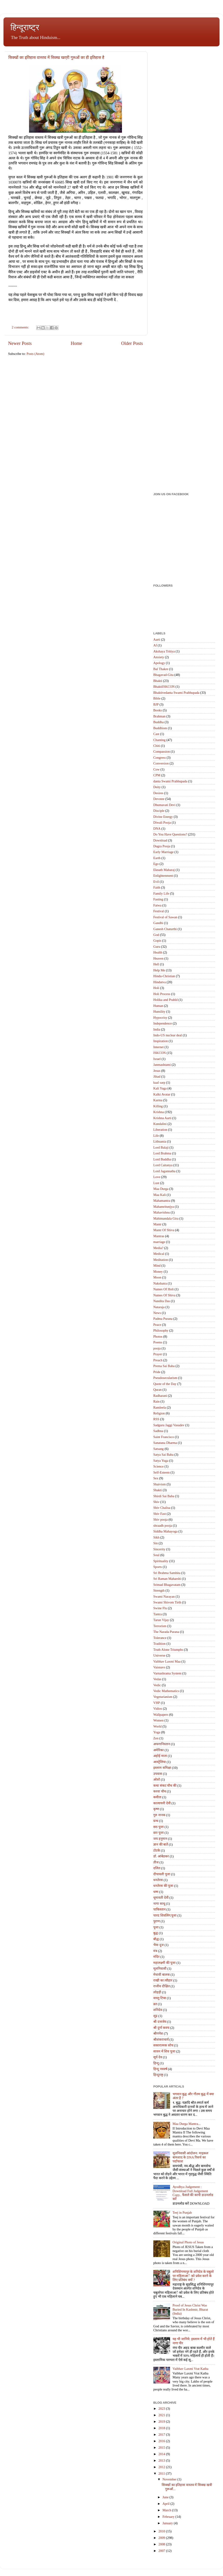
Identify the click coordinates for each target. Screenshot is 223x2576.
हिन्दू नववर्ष (160, 2069)
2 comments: (21, 327)
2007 (162, 2551)
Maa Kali (159, 1195)
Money (158, 1271)
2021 (162, 2415)
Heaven (158, 958)
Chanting (159, 740)
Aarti (156, 639)
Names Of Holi (163, 1289)
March (167, 2510)
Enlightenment (163, 875)
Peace (157, 1325)
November (170, 2479)
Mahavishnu (161, 1212)
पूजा (156, 1927)
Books (157, 710)
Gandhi (158, 923)
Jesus (156, 1071)
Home (76, 343)
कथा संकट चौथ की (165, 1785)
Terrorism (160, 1626)
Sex (155, 1478)
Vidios (157, 1708)
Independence (162, 1023)
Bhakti (157, 681)
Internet (158, 1047)
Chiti (156, 746)
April (167, 2503)
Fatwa (157, 905)
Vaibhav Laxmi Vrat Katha (190, 2368)
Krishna (158, 1112)
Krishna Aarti (162, 1118)
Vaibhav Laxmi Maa (167, 1661)
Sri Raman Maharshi (167, 1578)
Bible (157, 698)
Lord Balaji (161, 1147)
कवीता (157, 1797)
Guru (156, 946)
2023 (162, 2408)
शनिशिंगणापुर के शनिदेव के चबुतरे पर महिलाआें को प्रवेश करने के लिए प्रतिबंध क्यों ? (193, 2276)
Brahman (159, 716)
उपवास (157, 1774)
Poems (157, 1342)
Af (155, 645)
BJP (156, 704)
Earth (157, 858)
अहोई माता (160, 1756)
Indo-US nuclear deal (167, 1035)
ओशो (156, 1779)
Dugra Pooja (161, 846)
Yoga (156, 1732)
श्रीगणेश (158, 2033)
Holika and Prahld (165, 1000)
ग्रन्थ (155, 1821)
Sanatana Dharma (165, 1443)
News (157, 1313)
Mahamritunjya (163, 1206)
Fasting (158, 899)
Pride (156, 1372)
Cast (156, 734)
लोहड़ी (157, 1992)
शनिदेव (157, 2010)
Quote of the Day (165, 1384)
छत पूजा (158, 1832)
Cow (156, 769)
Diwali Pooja (162, 822)
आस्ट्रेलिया (159, 1762)
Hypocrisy (160, 1017)
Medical (158, 1254)
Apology (159, 663)
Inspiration (160, 1041)
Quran (157, 1389)
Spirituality (160, 1561)
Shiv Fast (159, 1514)
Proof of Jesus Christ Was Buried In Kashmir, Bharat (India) (190, 2309)
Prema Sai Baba (164, 1366)
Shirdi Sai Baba (163, 1496)
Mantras (158, 1236)
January (168, 2523)
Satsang (158, 1449)
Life (156, 1135)
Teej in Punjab (182, 2212)
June (166, 2497)
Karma (157, 1100)
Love (156, 1177)
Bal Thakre (160, 669)
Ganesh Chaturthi (165, 929)
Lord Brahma (162, 1153)
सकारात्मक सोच (163, 2045)
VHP (156, 1703)
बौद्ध (156, 1939)
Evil (156, 881)
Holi (156, 988)
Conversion (161, 763)
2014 (162, 2454)
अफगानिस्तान (161, 1744)
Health (157, 952)
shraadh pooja (162, 1525)
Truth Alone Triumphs (168, 1649)
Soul (156, 1555)
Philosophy (160, 1330)
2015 (162, 2447)
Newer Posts (20, 343)
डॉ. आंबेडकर (161, 1856)
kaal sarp (159, 1082)
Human (158, 1006)
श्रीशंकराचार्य (161, 2039)
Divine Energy (163, 817)
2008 (162, 2544)
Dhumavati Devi (164, 805)
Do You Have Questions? (170, 834)
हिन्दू (156, 2063)
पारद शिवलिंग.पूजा (165, 1915)
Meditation (160, 1260)
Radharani (160, 1395)
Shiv (156, 1502)
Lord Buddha (162, 1159)
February (169, 2516)
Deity (157, 787)
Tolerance (160, 1638)
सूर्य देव (157, 2057)
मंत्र (155, 1951)
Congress (159, 757)
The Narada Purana (166, 1632)
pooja (157, 1348)
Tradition (159, 1643)
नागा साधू (159, 1903)
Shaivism (159, 1484)
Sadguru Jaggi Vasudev (168, 1425)
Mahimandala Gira (165, 1218)
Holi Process (161, 994)
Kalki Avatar (161, 1094)
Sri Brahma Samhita (166, 1573)
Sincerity (159, 1549)
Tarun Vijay (161, 1620)
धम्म (155, 1892)
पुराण (156, 1921)
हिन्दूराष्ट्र (24, 27)
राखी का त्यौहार (162, 1980)
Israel (157, 1059)
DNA (157, 828)
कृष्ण (156, 1809)
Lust (156, 1183)
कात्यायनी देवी (162, 1803)
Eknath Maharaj (164, 870)
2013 (162, 2460)
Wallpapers (160, 1714)
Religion (159, 1413)
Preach (157, 1360)
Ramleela (159, 1407)
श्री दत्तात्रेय (159, 2022)
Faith (156, 887)
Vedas (157, 1679)
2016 (162, 2441)
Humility (159, 1011)
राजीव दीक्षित (161, 1986)
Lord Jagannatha (164, 1171)
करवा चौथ (159, 1791)
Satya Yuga (160, 1460)
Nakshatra (160, 1283)
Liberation (160, 1129)
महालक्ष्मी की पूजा (164, 1963)
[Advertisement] (188, 267)
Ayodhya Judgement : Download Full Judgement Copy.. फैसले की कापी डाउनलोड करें (193, 2193)
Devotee (158, 799)
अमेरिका (158, 1750)
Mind (157, 1265)
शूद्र (155, 2016)
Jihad (156, 1076)
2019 (162, 2421)
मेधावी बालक (161, 1974)
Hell (156, 964)
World (157, 1726)
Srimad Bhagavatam (166, 1585)
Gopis (157, 940)
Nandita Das (161, 1301)
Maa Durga (160, 1189)
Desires (158, 793)
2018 (162, 2428)
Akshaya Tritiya (164, 651)
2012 (162, 2467)
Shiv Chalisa (161, 1508)
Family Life (161, 893)
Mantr (157, 1224)
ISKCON (159, 1053)
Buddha (158, 722)
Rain (156, 1401)
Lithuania (159, 1141)
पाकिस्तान (159, 1909)
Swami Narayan (164, 1596)
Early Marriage (163, 852)
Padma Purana (163, 1318)
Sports (157, 1567)
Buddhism (160, 728)
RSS (156, 1419)
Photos (157, 1336)
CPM (156, 775)
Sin (155, 1543)
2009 (162, 2538)
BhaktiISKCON (164, 686)
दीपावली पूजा (161, 1874)
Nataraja (159, 1307)
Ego (156, 864)
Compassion (161, 751)
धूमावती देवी (161, 1897)
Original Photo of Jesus (188, 2242)
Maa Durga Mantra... (187, 2124)
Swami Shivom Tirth (167, 1602)
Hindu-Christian (164, 976)
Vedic (157, 1685)
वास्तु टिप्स (159, 1998)
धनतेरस (158, 1880)
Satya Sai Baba (163, 1454)
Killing (158, 1106)
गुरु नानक (159, 1815)
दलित (156, 1868)
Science (158, 1466)
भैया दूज (158, 1945)
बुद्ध (155, 1933)
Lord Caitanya (163, 1165)
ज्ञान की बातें (160, 1844)
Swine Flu (160, 1608)
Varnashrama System (167, 1673)
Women (158, 1720)
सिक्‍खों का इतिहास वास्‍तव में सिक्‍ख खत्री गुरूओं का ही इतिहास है (56, 57)
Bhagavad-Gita (163, 675)
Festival (158, 911)
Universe (159, 1655)
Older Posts (132, 343)
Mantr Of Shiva (163, 1230)
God (156, 935)
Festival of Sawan (165, 917)
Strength (159, 1590)
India (156, 1029)
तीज (156, 1862)
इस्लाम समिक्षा (162, 1768)
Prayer (157, 1354)
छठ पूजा (158, 1827)
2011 (162, 2473)
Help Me (159, 970)
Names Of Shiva (164, 1295)
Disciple (158, 811)
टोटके (156, 1850)
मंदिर (156, 1957)
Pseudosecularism (165, 1378)
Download (160, 840)
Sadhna (158, 1431)
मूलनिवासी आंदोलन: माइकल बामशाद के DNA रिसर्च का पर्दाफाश (190, 2157)
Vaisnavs (159, 1667)
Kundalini (160, 1124)
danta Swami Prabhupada (170, 781)
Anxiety (158, 657)
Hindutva (159, 982)
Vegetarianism (162, 1697)
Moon (157, 1277)
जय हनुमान (160, 1838)
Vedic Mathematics (166, 1691)
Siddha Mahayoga (165, 1531)
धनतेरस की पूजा (163, 1886)
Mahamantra (161, 1200)
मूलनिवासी (160, 1968)
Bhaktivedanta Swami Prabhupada (176, 692)
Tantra (157, 1614)
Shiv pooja (160, 1519)
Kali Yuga (160, 1088)
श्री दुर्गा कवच (161, 2028)
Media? (158, 1248)
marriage (159, 1242)
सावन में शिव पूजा (164, 2051)
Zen (155, 1738)
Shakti (157, 1490)
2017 (162, 2434)
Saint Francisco (163, 1437)
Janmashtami (162, 1064)
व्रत (155, 2004)
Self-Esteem (161, 1472)
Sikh (156, 1537)
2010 (162, 2531)
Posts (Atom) (35, 354)
